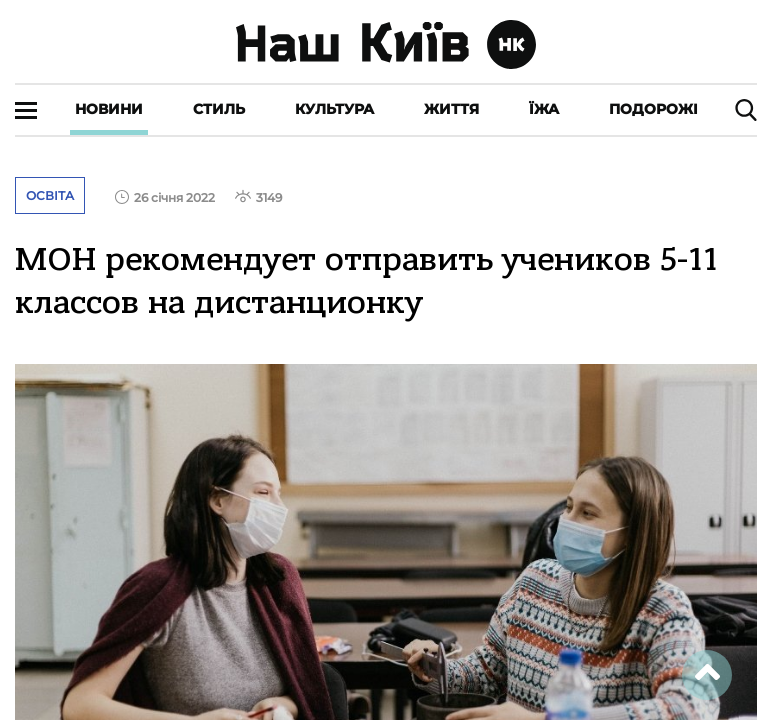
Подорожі (653, 109)
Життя (451, 109)
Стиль (219, 109)
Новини (109, 109)
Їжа (544, 109)
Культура (334, 109)
